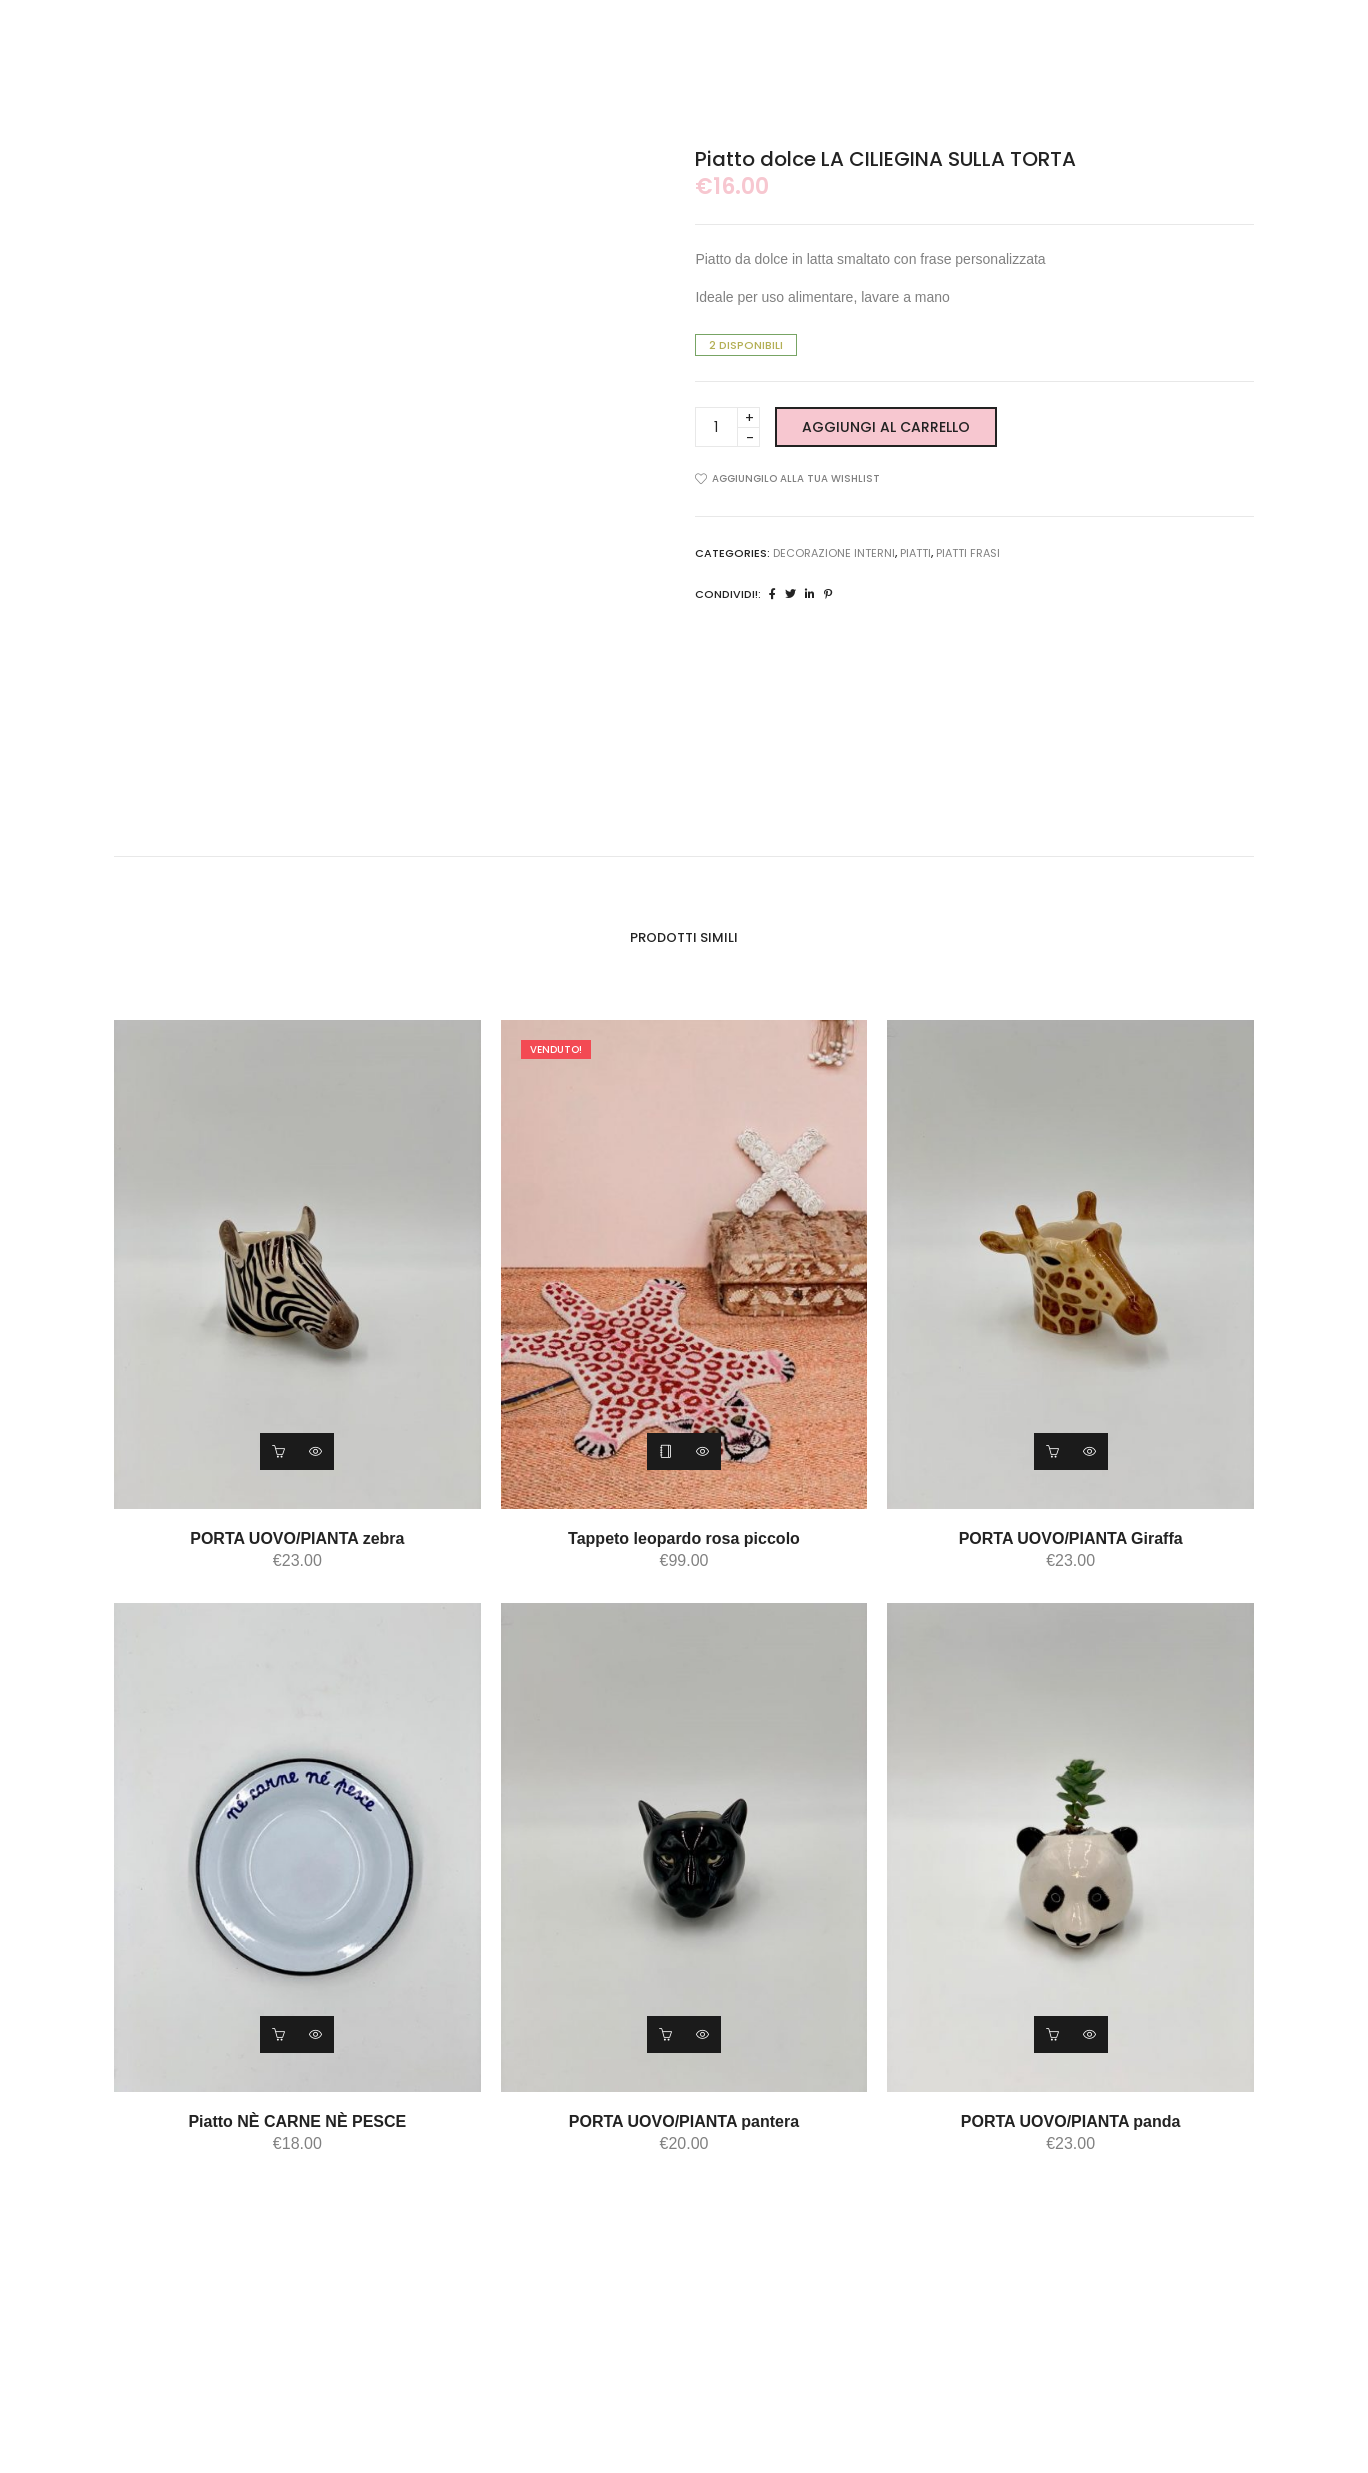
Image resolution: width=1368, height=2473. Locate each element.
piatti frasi (968, 553)
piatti (915, 553)
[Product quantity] (727, 427)
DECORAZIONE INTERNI (834, 553)
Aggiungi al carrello (886, 427)
